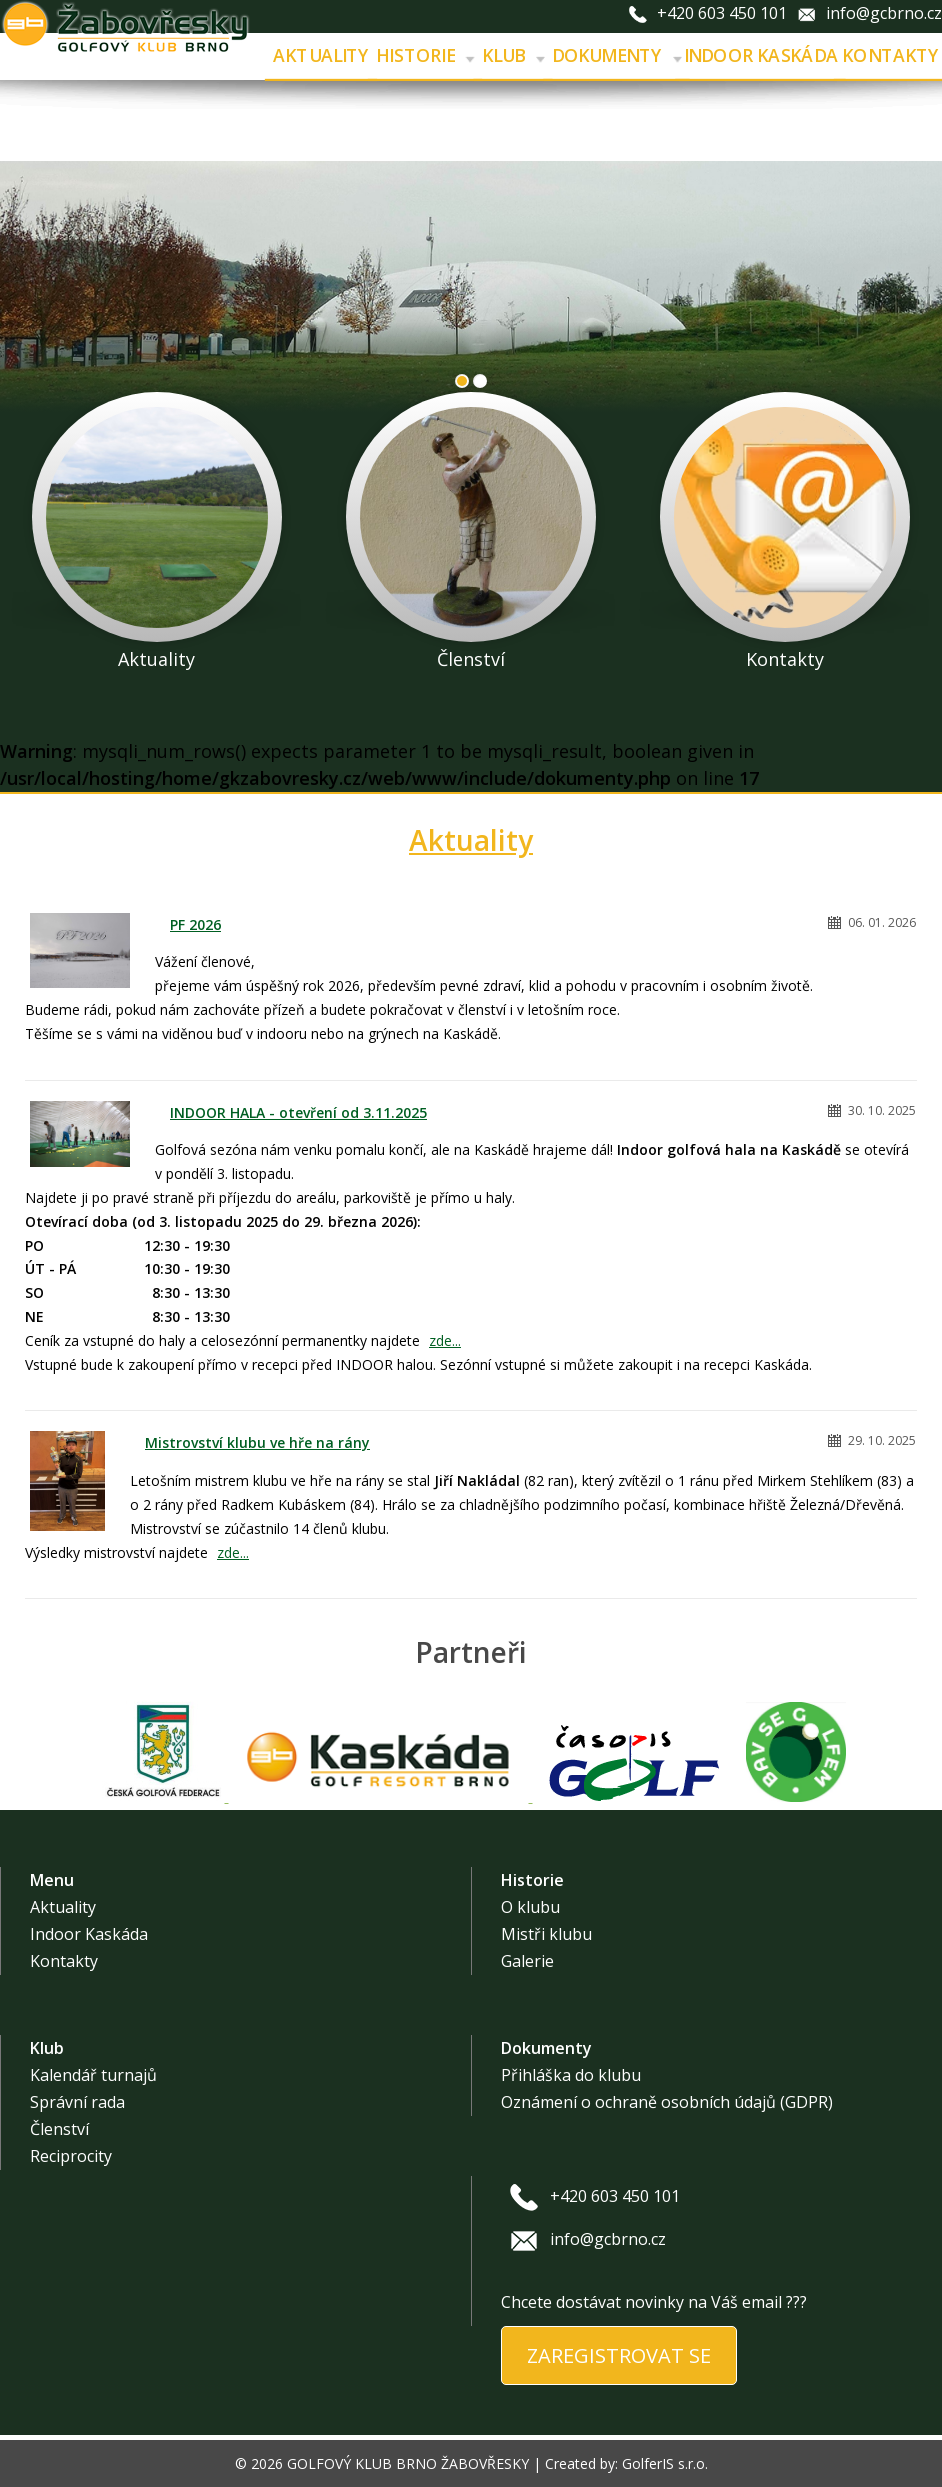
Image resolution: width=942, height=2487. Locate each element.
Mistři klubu (546, 1934)
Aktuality (322, 56)
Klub (513, 56)
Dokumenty (617, 56)
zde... (445, 1340)
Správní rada (77, 2102)
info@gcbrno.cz (884, 13)
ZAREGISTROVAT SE (619, 2355)
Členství (59, 2129)
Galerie (527, 1961)
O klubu (530, 1907)
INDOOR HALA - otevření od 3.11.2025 (298, 1112)
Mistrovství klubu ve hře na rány (257, 1442)
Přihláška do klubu (571, 2075)
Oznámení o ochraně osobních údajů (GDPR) (667, 2102)
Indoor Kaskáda (761, 56)
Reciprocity (71, 2156)
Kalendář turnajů (93, 2075)
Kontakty (64, 1961)
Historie (425, 56)
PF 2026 (195, 924)
